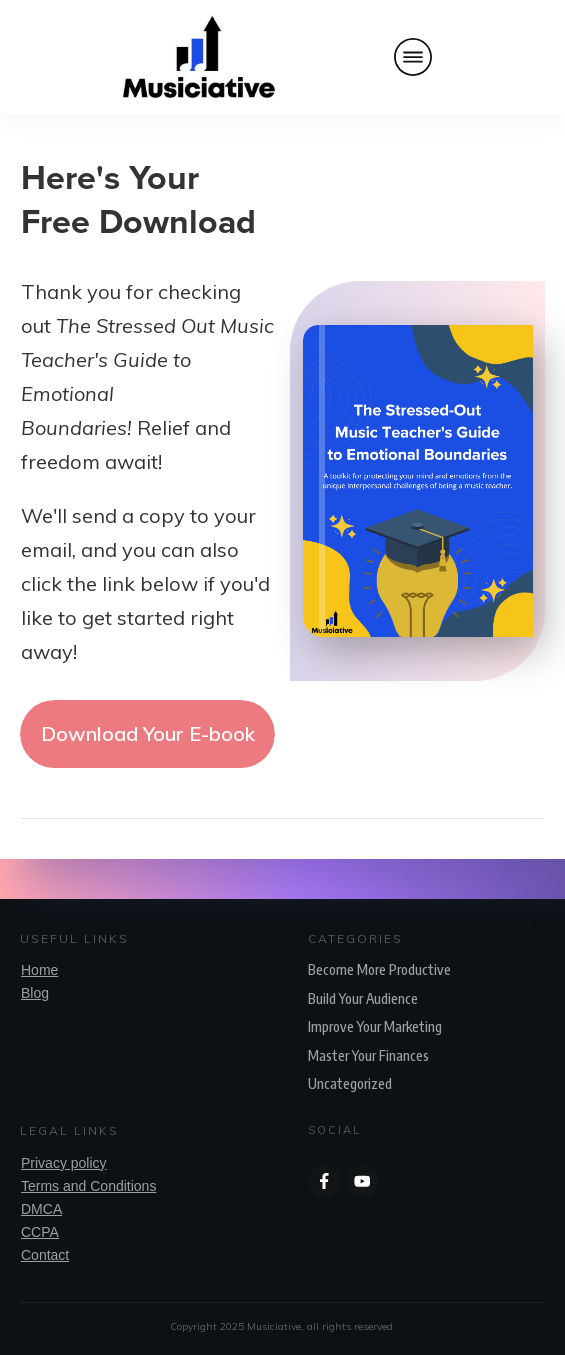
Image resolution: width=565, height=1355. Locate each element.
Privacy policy (64, 1163)
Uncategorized (350, 1083)
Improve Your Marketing (375, 1026)
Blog (35, 993)
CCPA (40, 1232)
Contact (45, 1255)
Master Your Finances (368, 1055)
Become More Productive (379, 969)
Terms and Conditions (88, 1186)
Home (39, 970)
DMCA (41, 1209)
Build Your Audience (363, 998)
